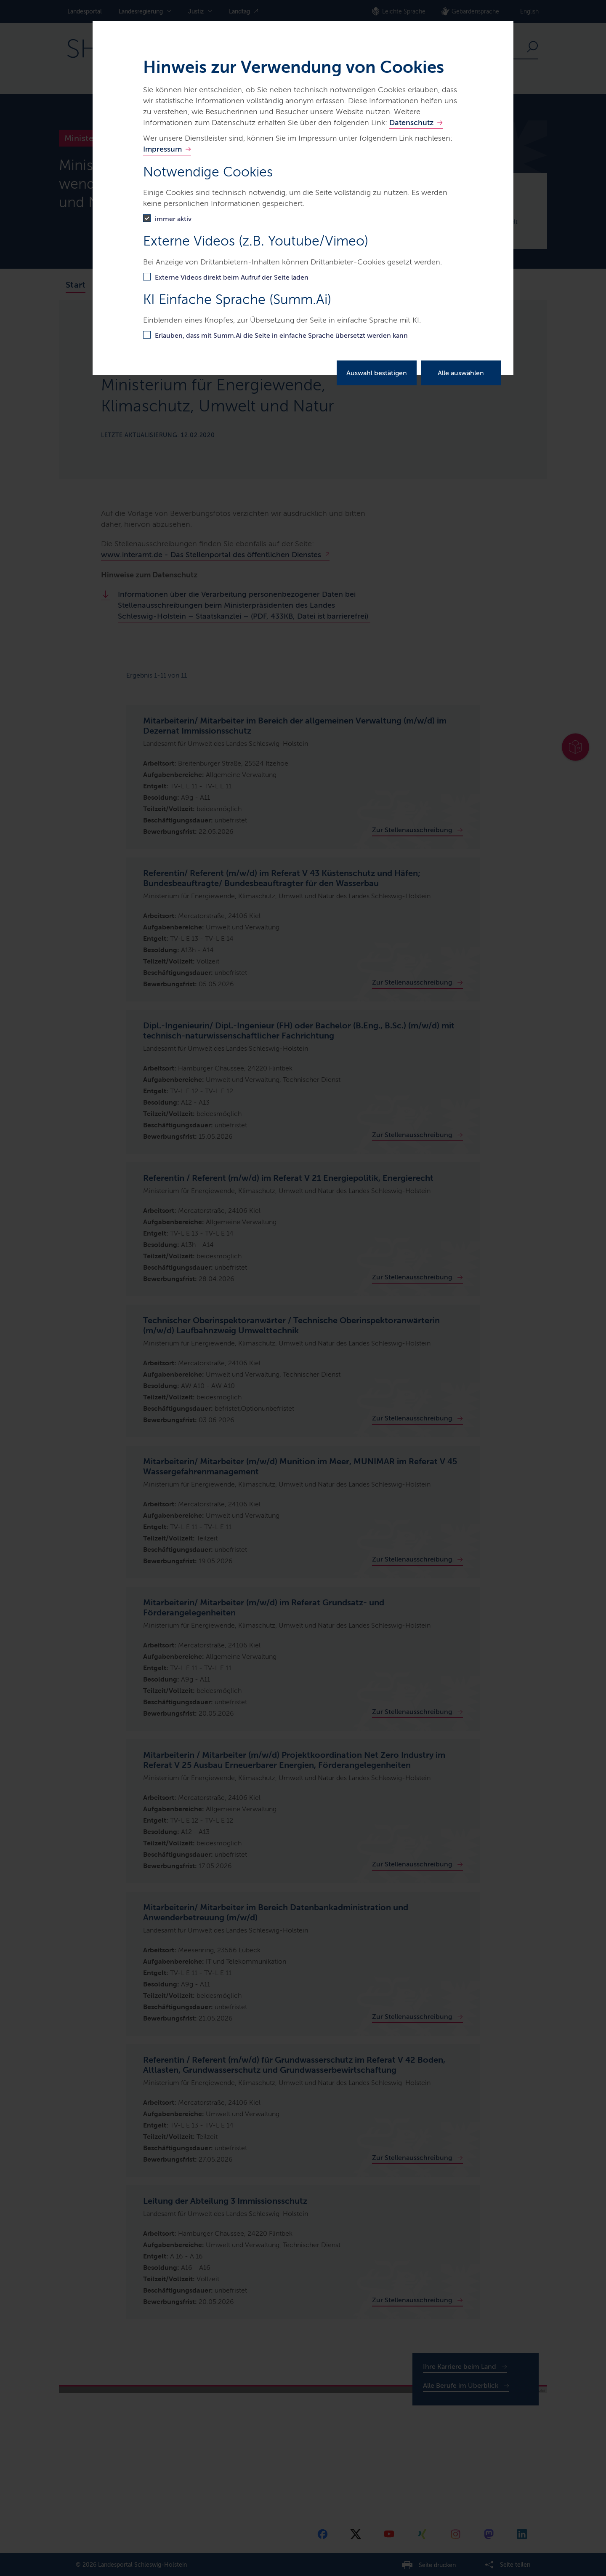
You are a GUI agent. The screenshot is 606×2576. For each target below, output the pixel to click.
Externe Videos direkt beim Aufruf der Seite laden (231, 277)
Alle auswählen (461, 373)
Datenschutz (411, 122)
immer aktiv (173, 219)
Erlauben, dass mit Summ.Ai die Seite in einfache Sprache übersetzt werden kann (281, 335)
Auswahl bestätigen (376, 373)
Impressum (162, 149)
